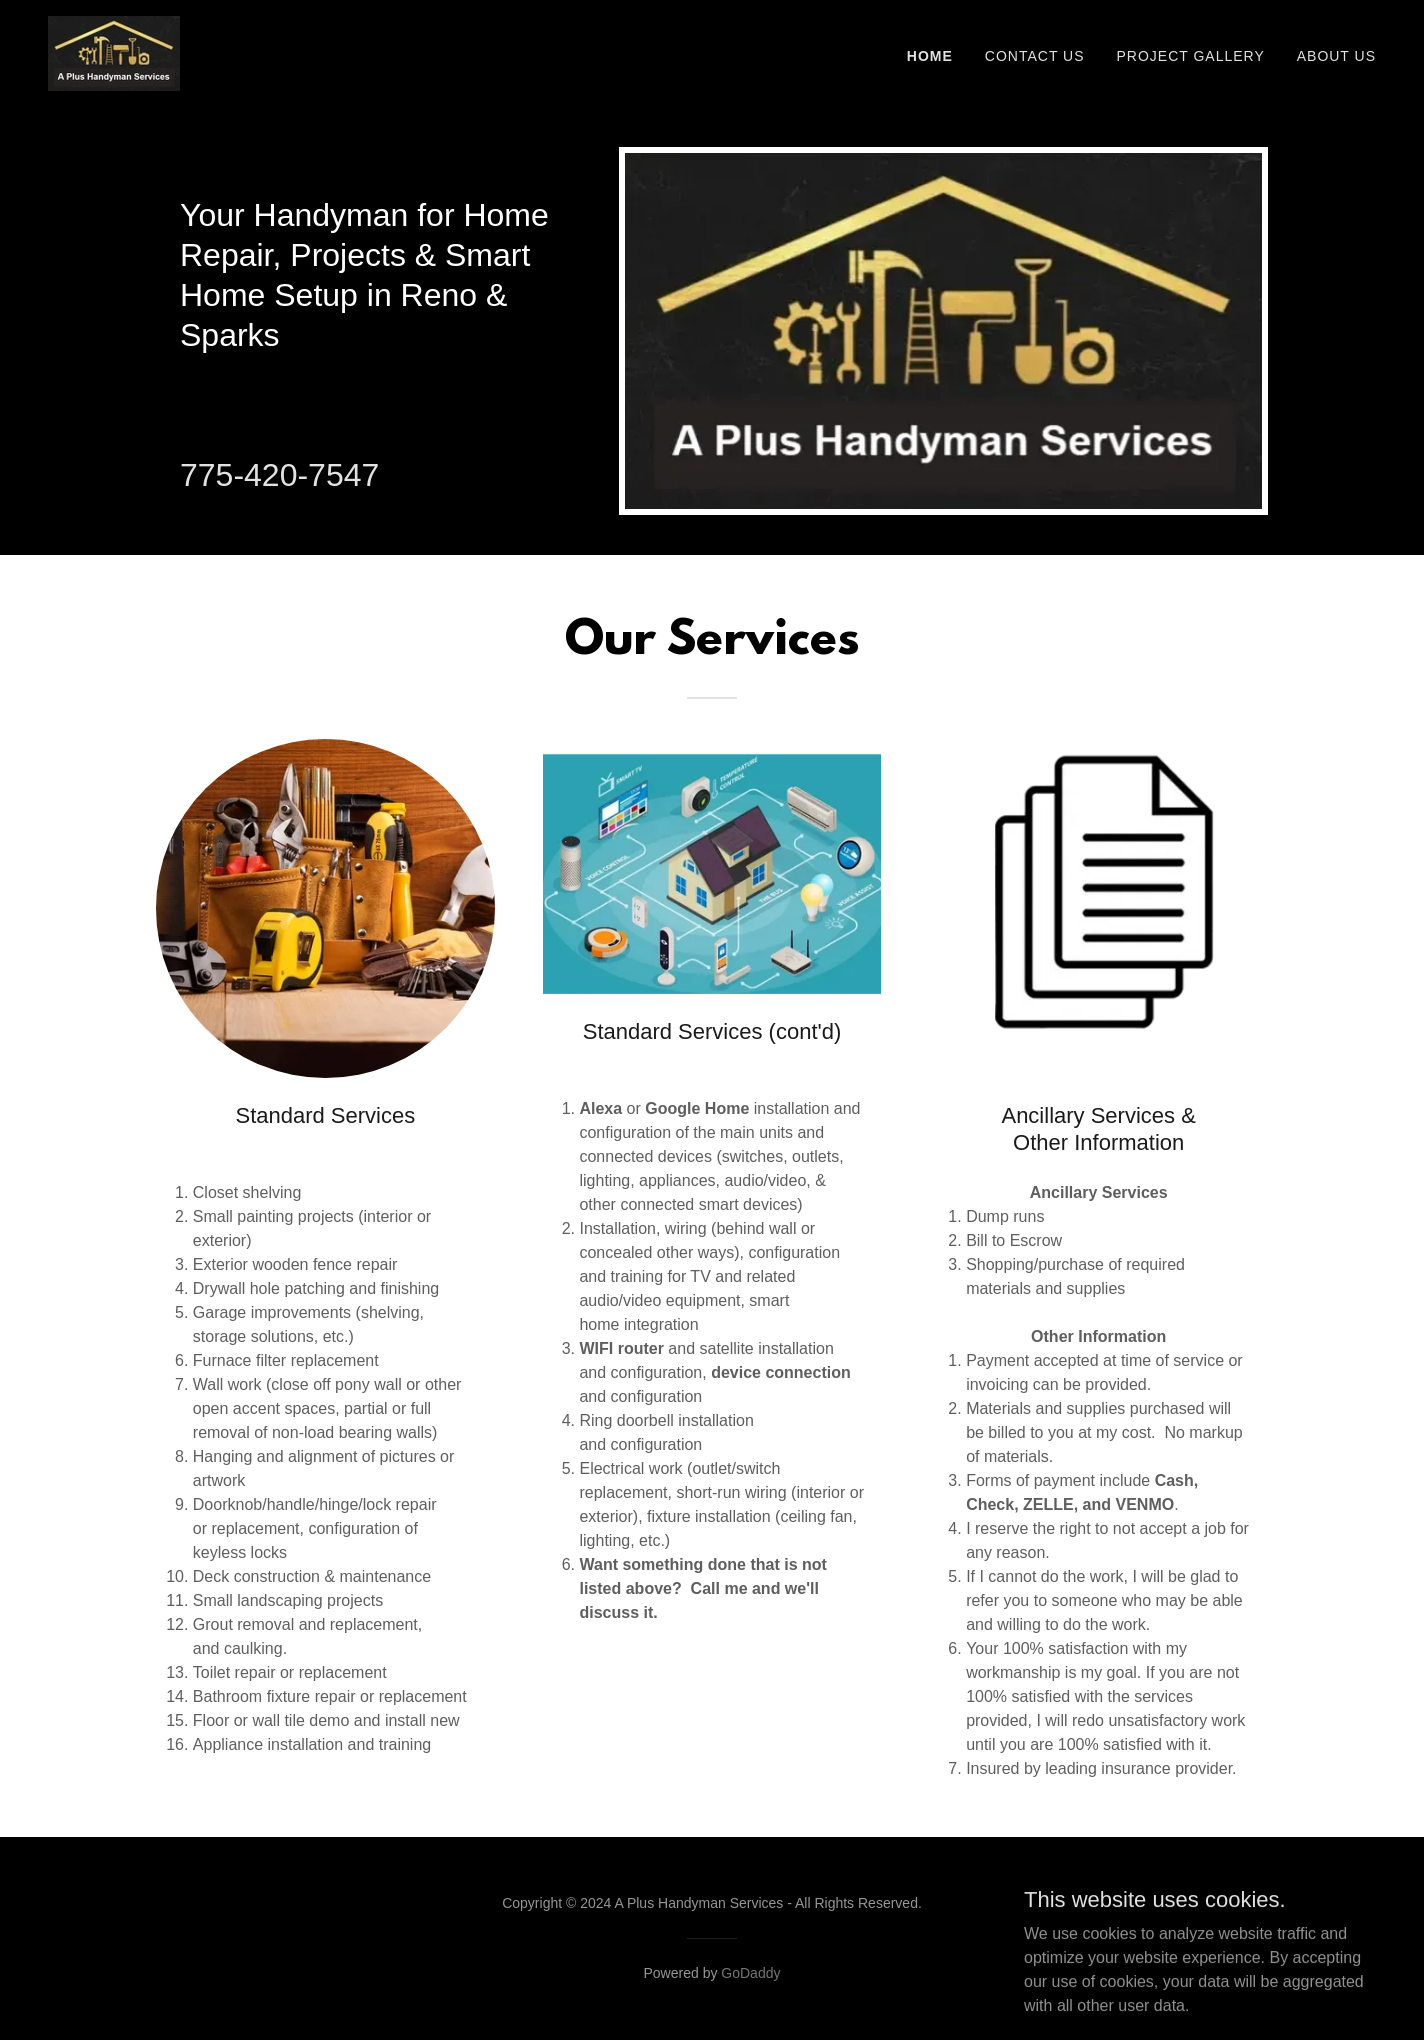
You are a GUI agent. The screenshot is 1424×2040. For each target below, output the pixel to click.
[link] (114, 52)
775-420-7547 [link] (279, 475)
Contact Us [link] (1035, 56)
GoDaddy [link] (750, 1973)
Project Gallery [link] (1191, 56)
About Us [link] (1336, 56)
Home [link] (930, 56)
